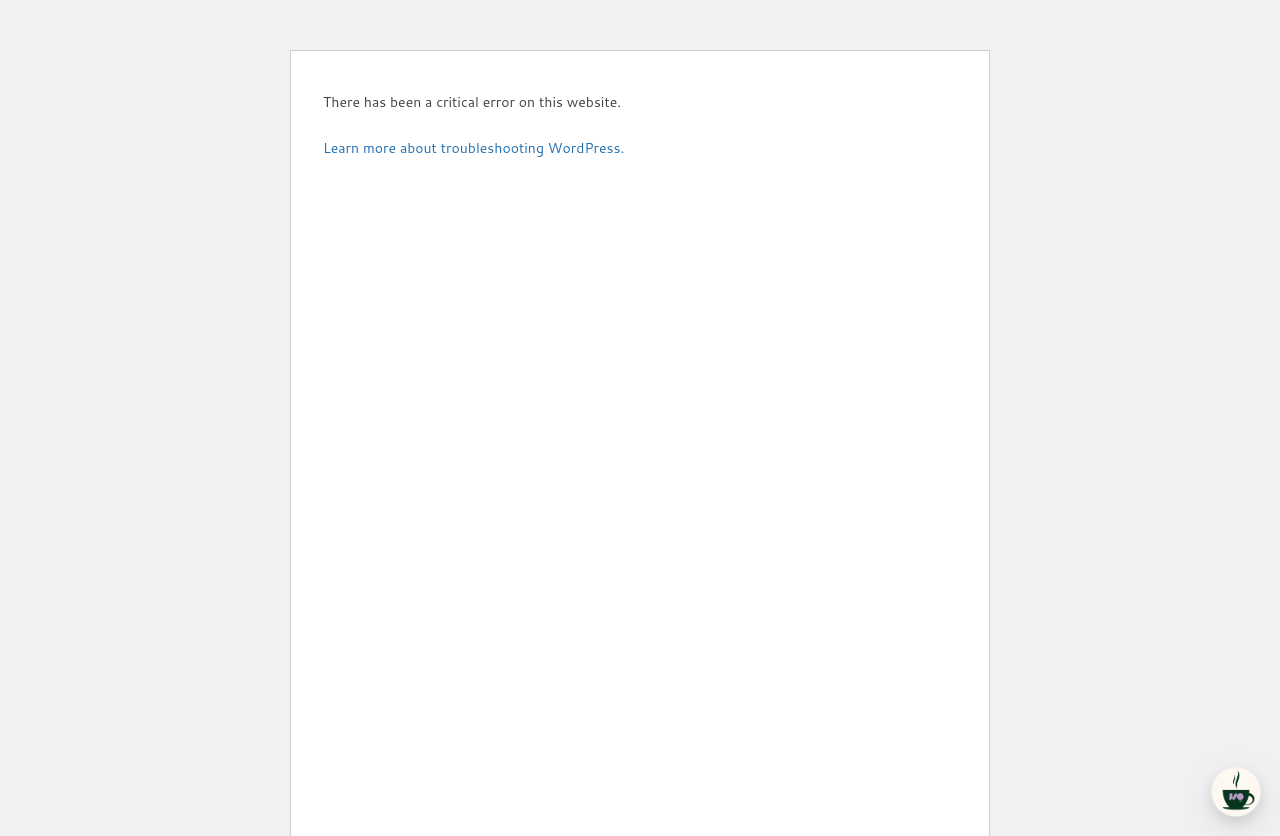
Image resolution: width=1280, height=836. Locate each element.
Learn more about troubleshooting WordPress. (473, 148)
